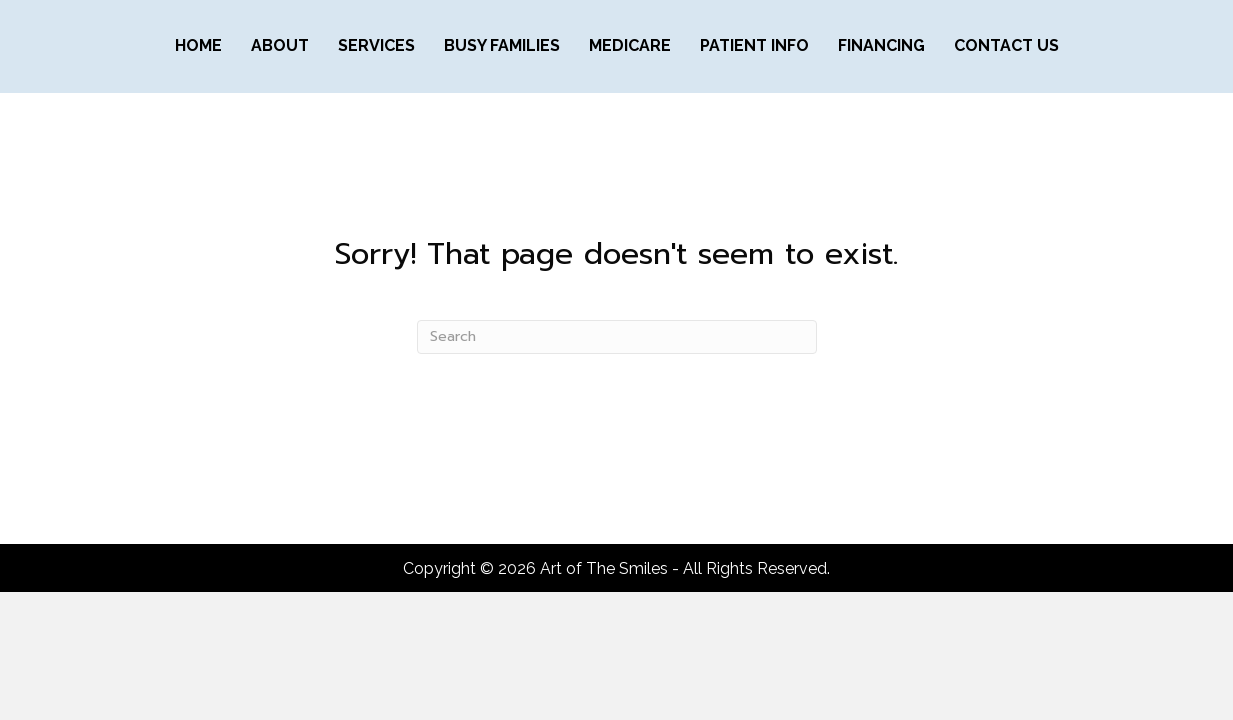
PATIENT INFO (754, 45)
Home (198, 45)
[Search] (617, 337)
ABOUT (280, 45)
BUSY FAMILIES (502, 45)
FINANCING (881, 45)
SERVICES (376, 45)
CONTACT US (1006, 45)
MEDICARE (630, 45)
